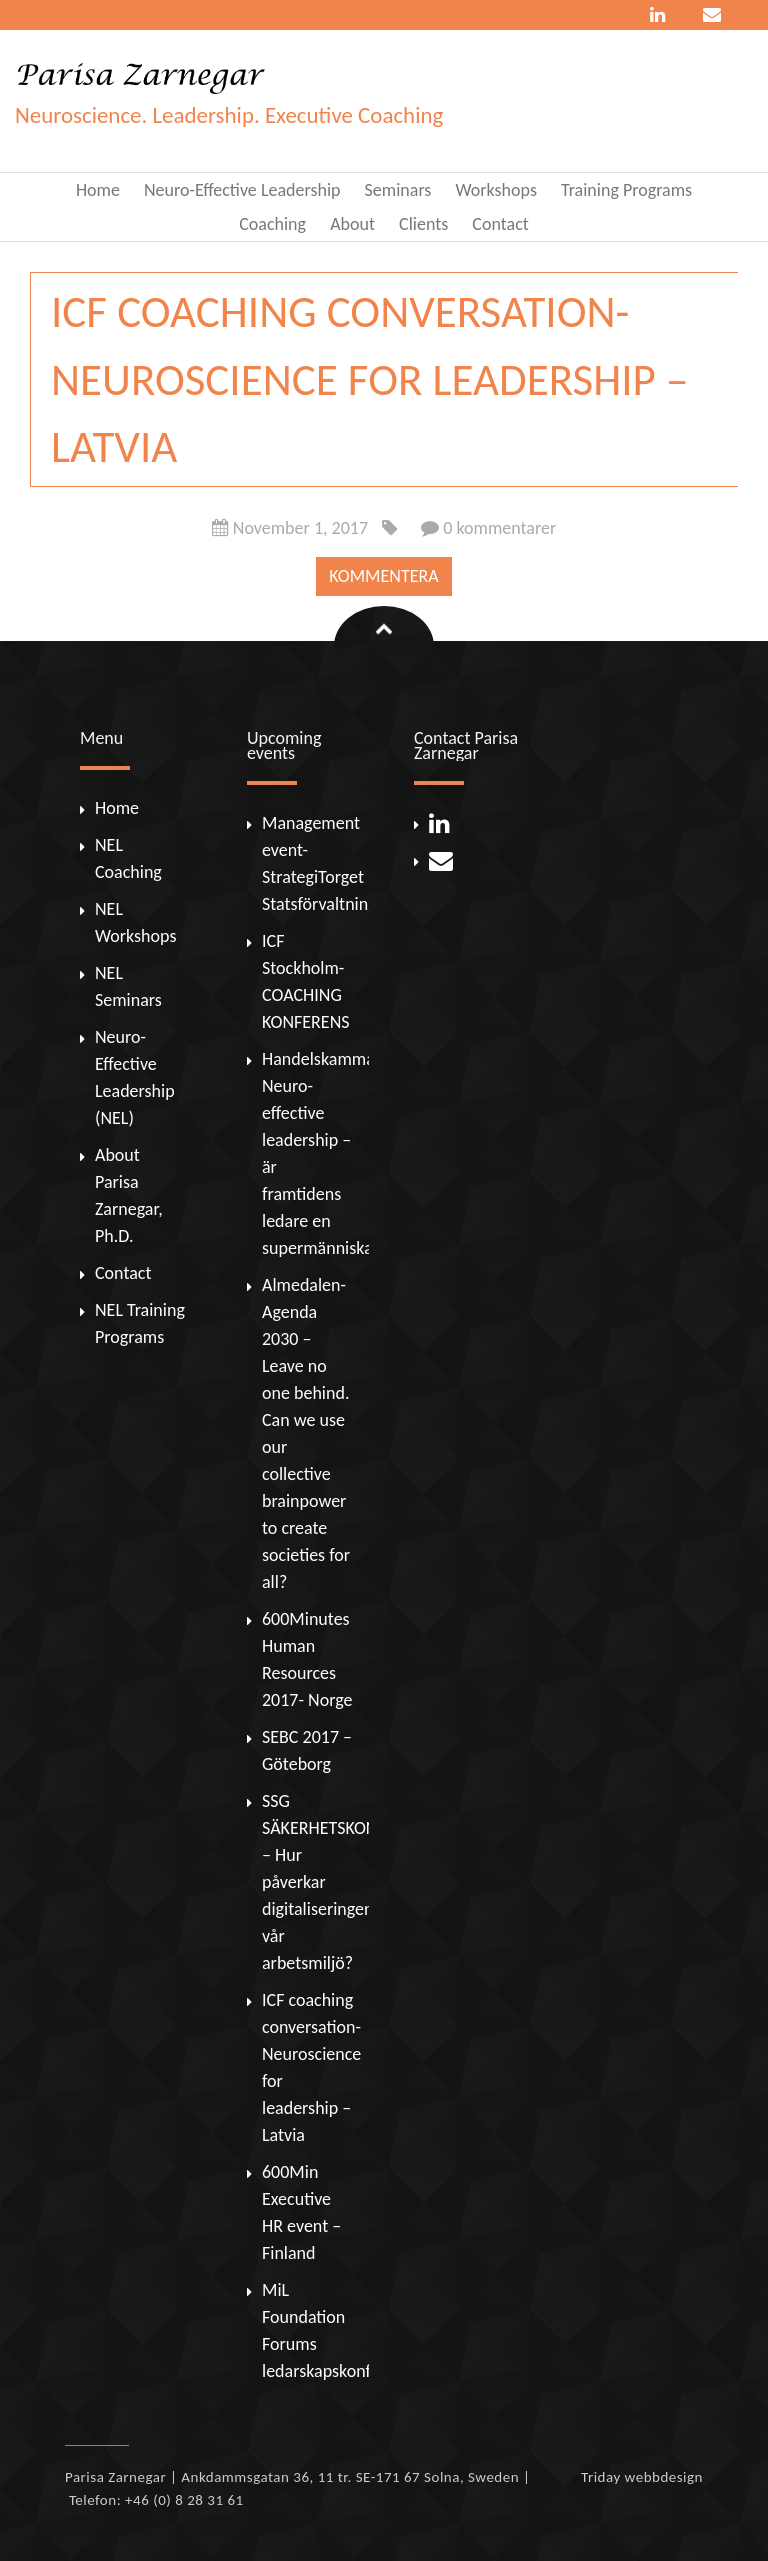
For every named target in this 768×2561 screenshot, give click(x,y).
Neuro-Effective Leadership (242, 190)
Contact (500, 224)
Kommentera (383, 576)
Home (98, 190)
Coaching (272, 224)
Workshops (495, 190)
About (352, 224)
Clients (423, 224)
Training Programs (626, 190)
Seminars (398, 190)
